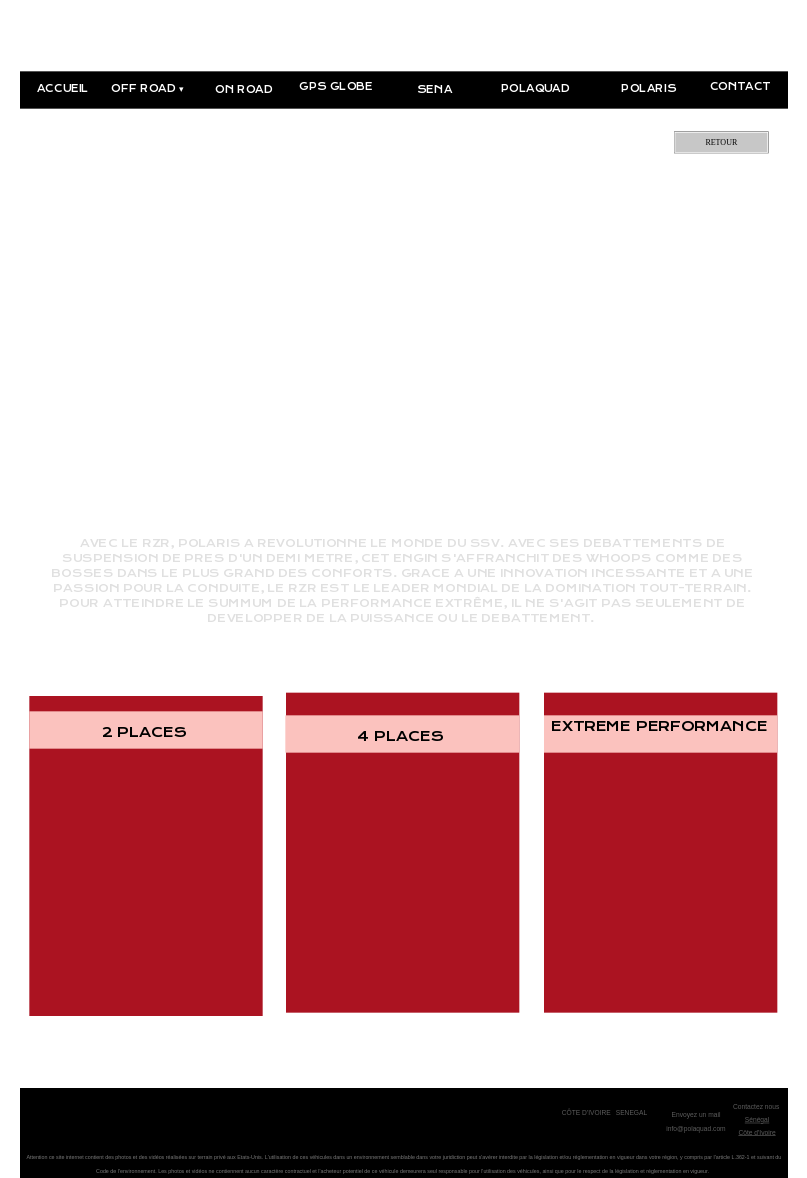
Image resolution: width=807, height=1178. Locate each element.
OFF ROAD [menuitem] (147, 89)
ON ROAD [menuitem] (244, 89)
